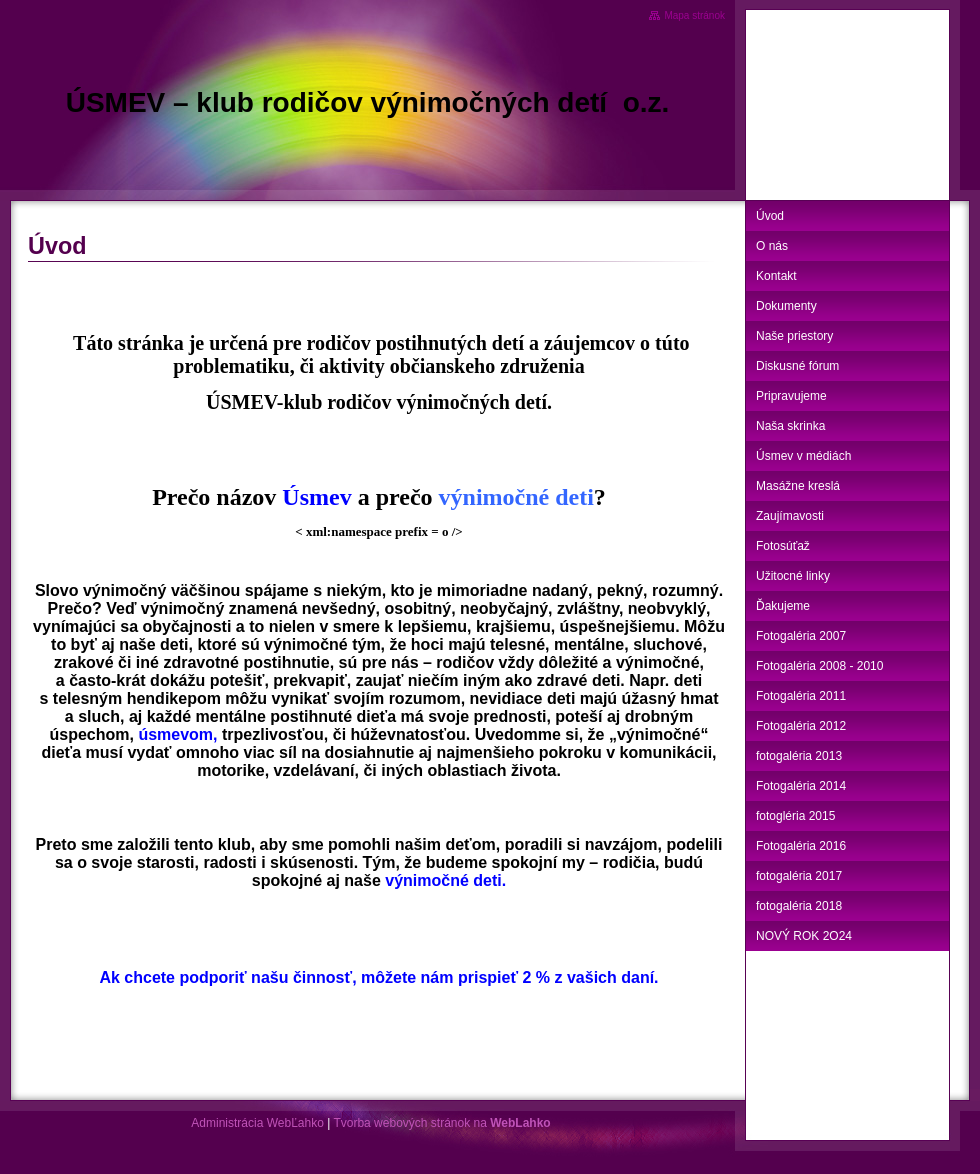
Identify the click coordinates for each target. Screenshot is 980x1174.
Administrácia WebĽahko (257, 1123)
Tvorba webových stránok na (441, 1123)
